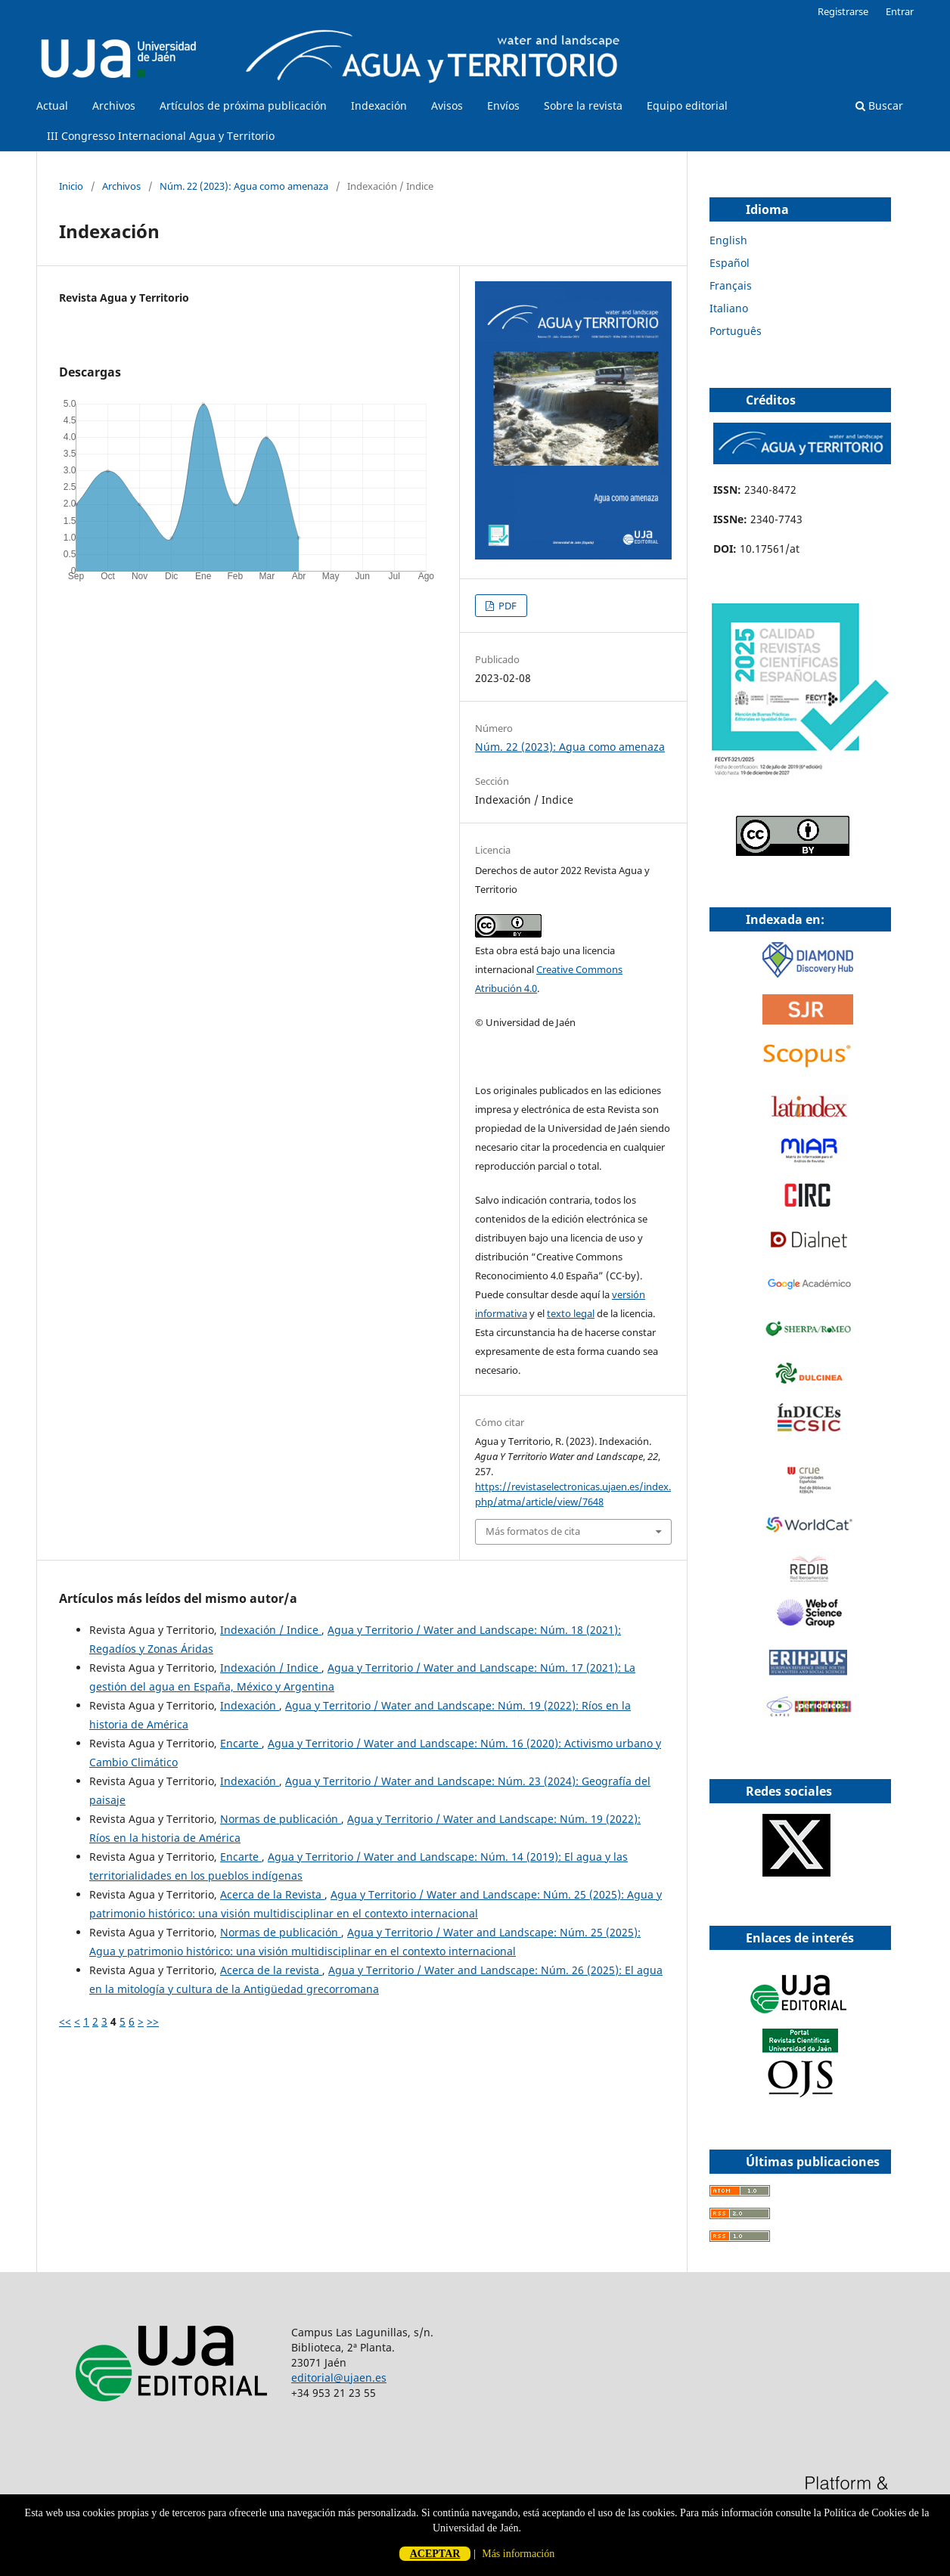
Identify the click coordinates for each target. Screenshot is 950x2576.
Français (730, 285)
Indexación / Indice (270, 1630)
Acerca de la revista (271, 1970)
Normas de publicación (280, 1819)
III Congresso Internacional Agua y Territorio (161, 136)
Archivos (113, 105)
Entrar (900, 11)
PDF (506, 605)
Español (729, 263)
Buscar (879, 105)
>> (153, 2021)
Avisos (447, 105)
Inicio (71, 186)
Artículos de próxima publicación (243, 105)
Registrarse (843, 11)
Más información (518, 2553)
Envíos (503, 105)
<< (65, 2021)
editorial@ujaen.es (339, 2377)
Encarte (241, 1743)
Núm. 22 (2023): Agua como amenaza (244, 186)
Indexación (379, 105)
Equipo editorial (687, 105)
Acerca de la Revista (272, 1894)
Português (735, 331)
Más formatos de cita (533, 1531)
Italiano (728, 308)
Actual (52, 105)
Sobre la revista (583, 105)
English (728, 240)
